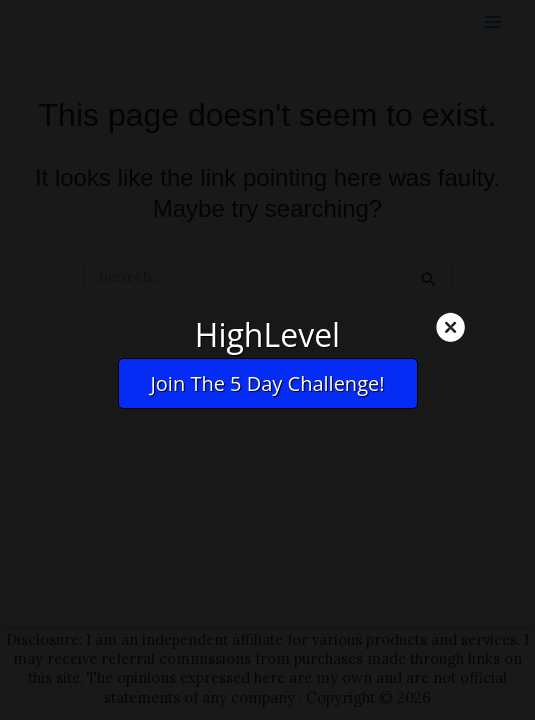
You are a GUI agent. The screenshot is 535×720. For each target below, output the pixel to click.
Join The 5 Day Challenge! (267, 383)
